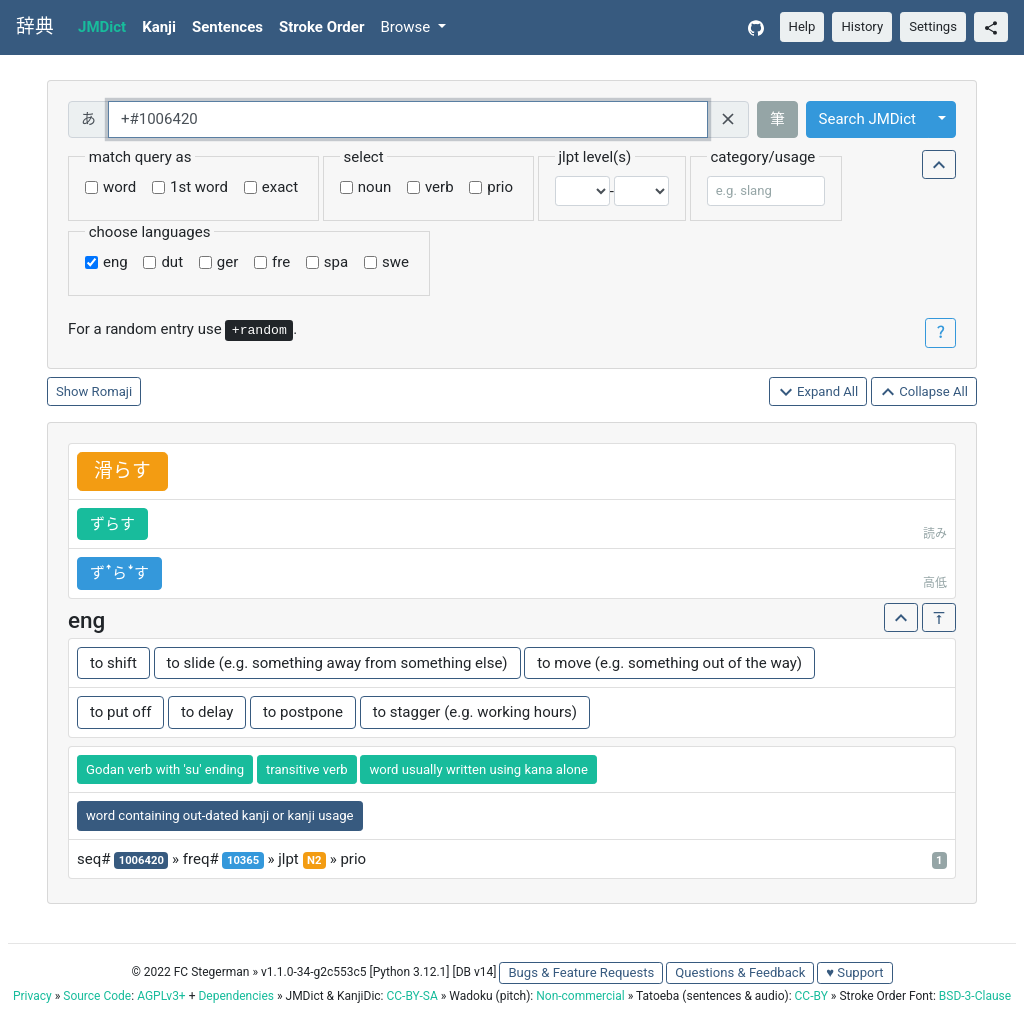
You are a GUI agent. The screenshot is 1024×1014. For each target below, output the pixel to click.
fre (281, 262)
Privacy (32, 996)
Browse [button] (407, 27)
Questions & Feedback (740, 972)
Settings (933, 26)
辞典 (35, 27)
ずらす (112, 524)
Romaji (112, 391)
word (119, 187)
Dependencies (235, 996)
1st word (199, 187)
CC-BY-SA (411, 996)
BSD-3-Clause (975, 996)
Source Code (97, 996)
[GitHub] (756, 27)
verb (439, 187)
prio (500, 187)
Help (802, 26)
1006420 (141, 860)
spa (336, 262)
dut (172, 262)
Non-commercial (580, 996)
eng (115, 262)
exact (280, 187)
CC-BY (811, 996)
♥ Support (854, 972)
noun (374, 187)
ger (227, 262)
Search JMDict (867, 119)
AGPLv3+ (161, 996)
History (862, 26)
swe (395, 262)
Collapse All (924, 392)
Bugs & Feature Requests (581, 972)
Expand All (818, 392)
